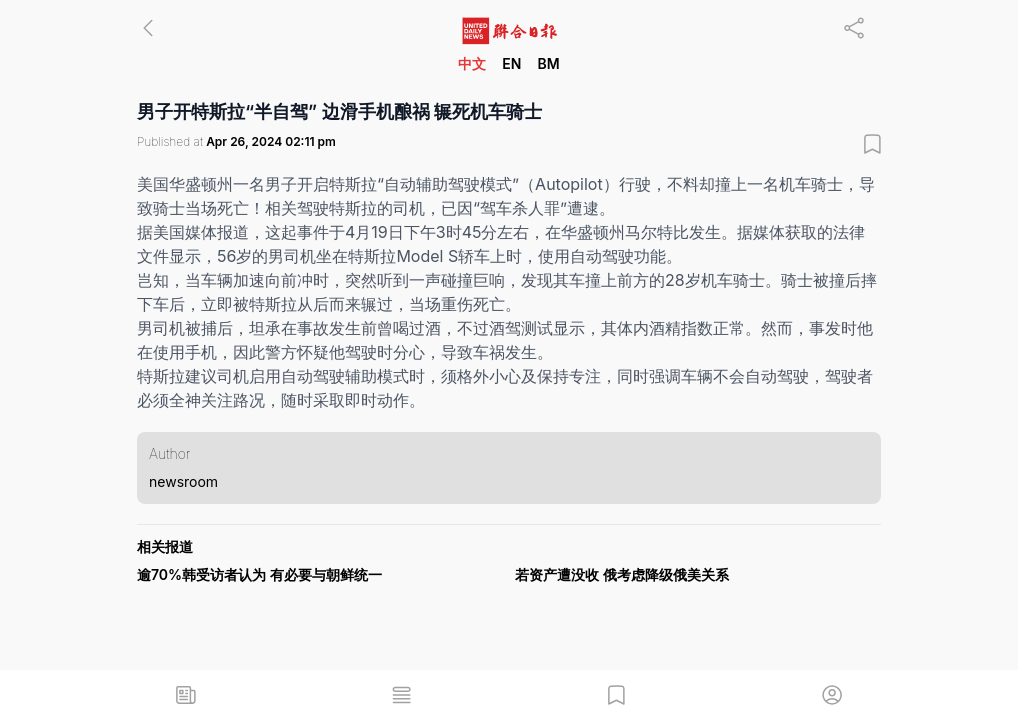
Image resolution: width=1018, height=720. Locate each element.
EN (511, 63)
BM (548, 63)
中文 (472, 63)
